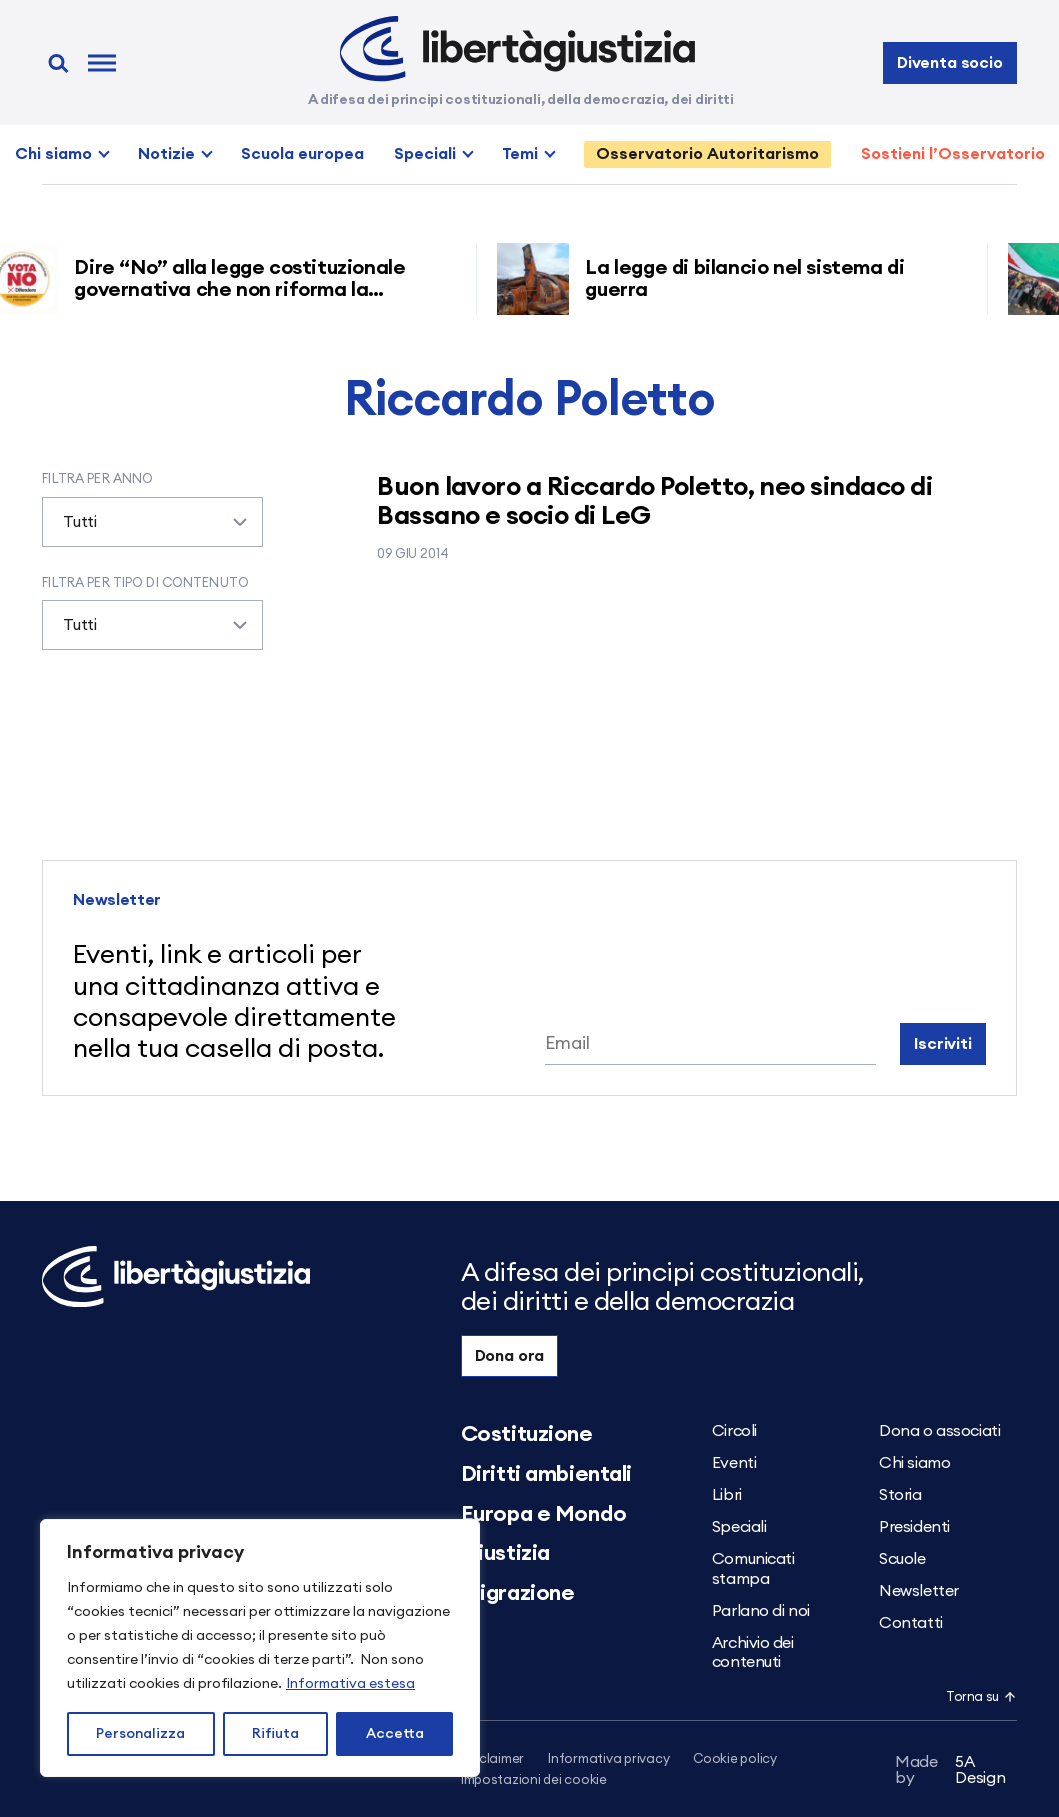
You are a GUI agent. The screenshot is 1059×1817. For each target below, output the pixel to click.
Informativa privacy (608, 1759)
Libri (727, 1495)
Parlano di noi (761, 1611)
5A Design (950, 1770)
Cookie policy (735, 1759)
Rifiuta (275, 1734)
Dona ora (510, 1356)
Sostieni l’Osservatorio (953, 154)
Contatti (910, 1623)
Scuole (902, 1559)
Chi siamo (53, 154)
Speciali (425, 154)
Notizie (166, 154)
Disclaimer (492, 1759)
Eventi (734, 1463)
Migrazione (518, 1593)
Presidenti (914, 1527)
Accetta (395, 1734)
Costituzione (527, 1434)
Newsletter (919, 1591)
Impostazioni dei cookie (534, 1780)
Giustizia (505, 1553)
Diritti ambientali (546, 1474)
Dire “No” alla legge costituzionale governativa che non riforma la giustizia (245, 290)
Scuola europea (302, 154)
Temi (520, 154)
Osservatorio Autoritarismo (707, 154)
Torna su (981, 1697)
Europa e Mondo (544, 1514)
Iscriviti (943, 1044)
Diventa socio (950, 63)
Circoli (734, 1431)
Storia (900, 1495)
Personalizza (140, 1734)
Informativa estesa (350, 1684)
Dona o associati (939, 1431)
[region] (260, 1648)
